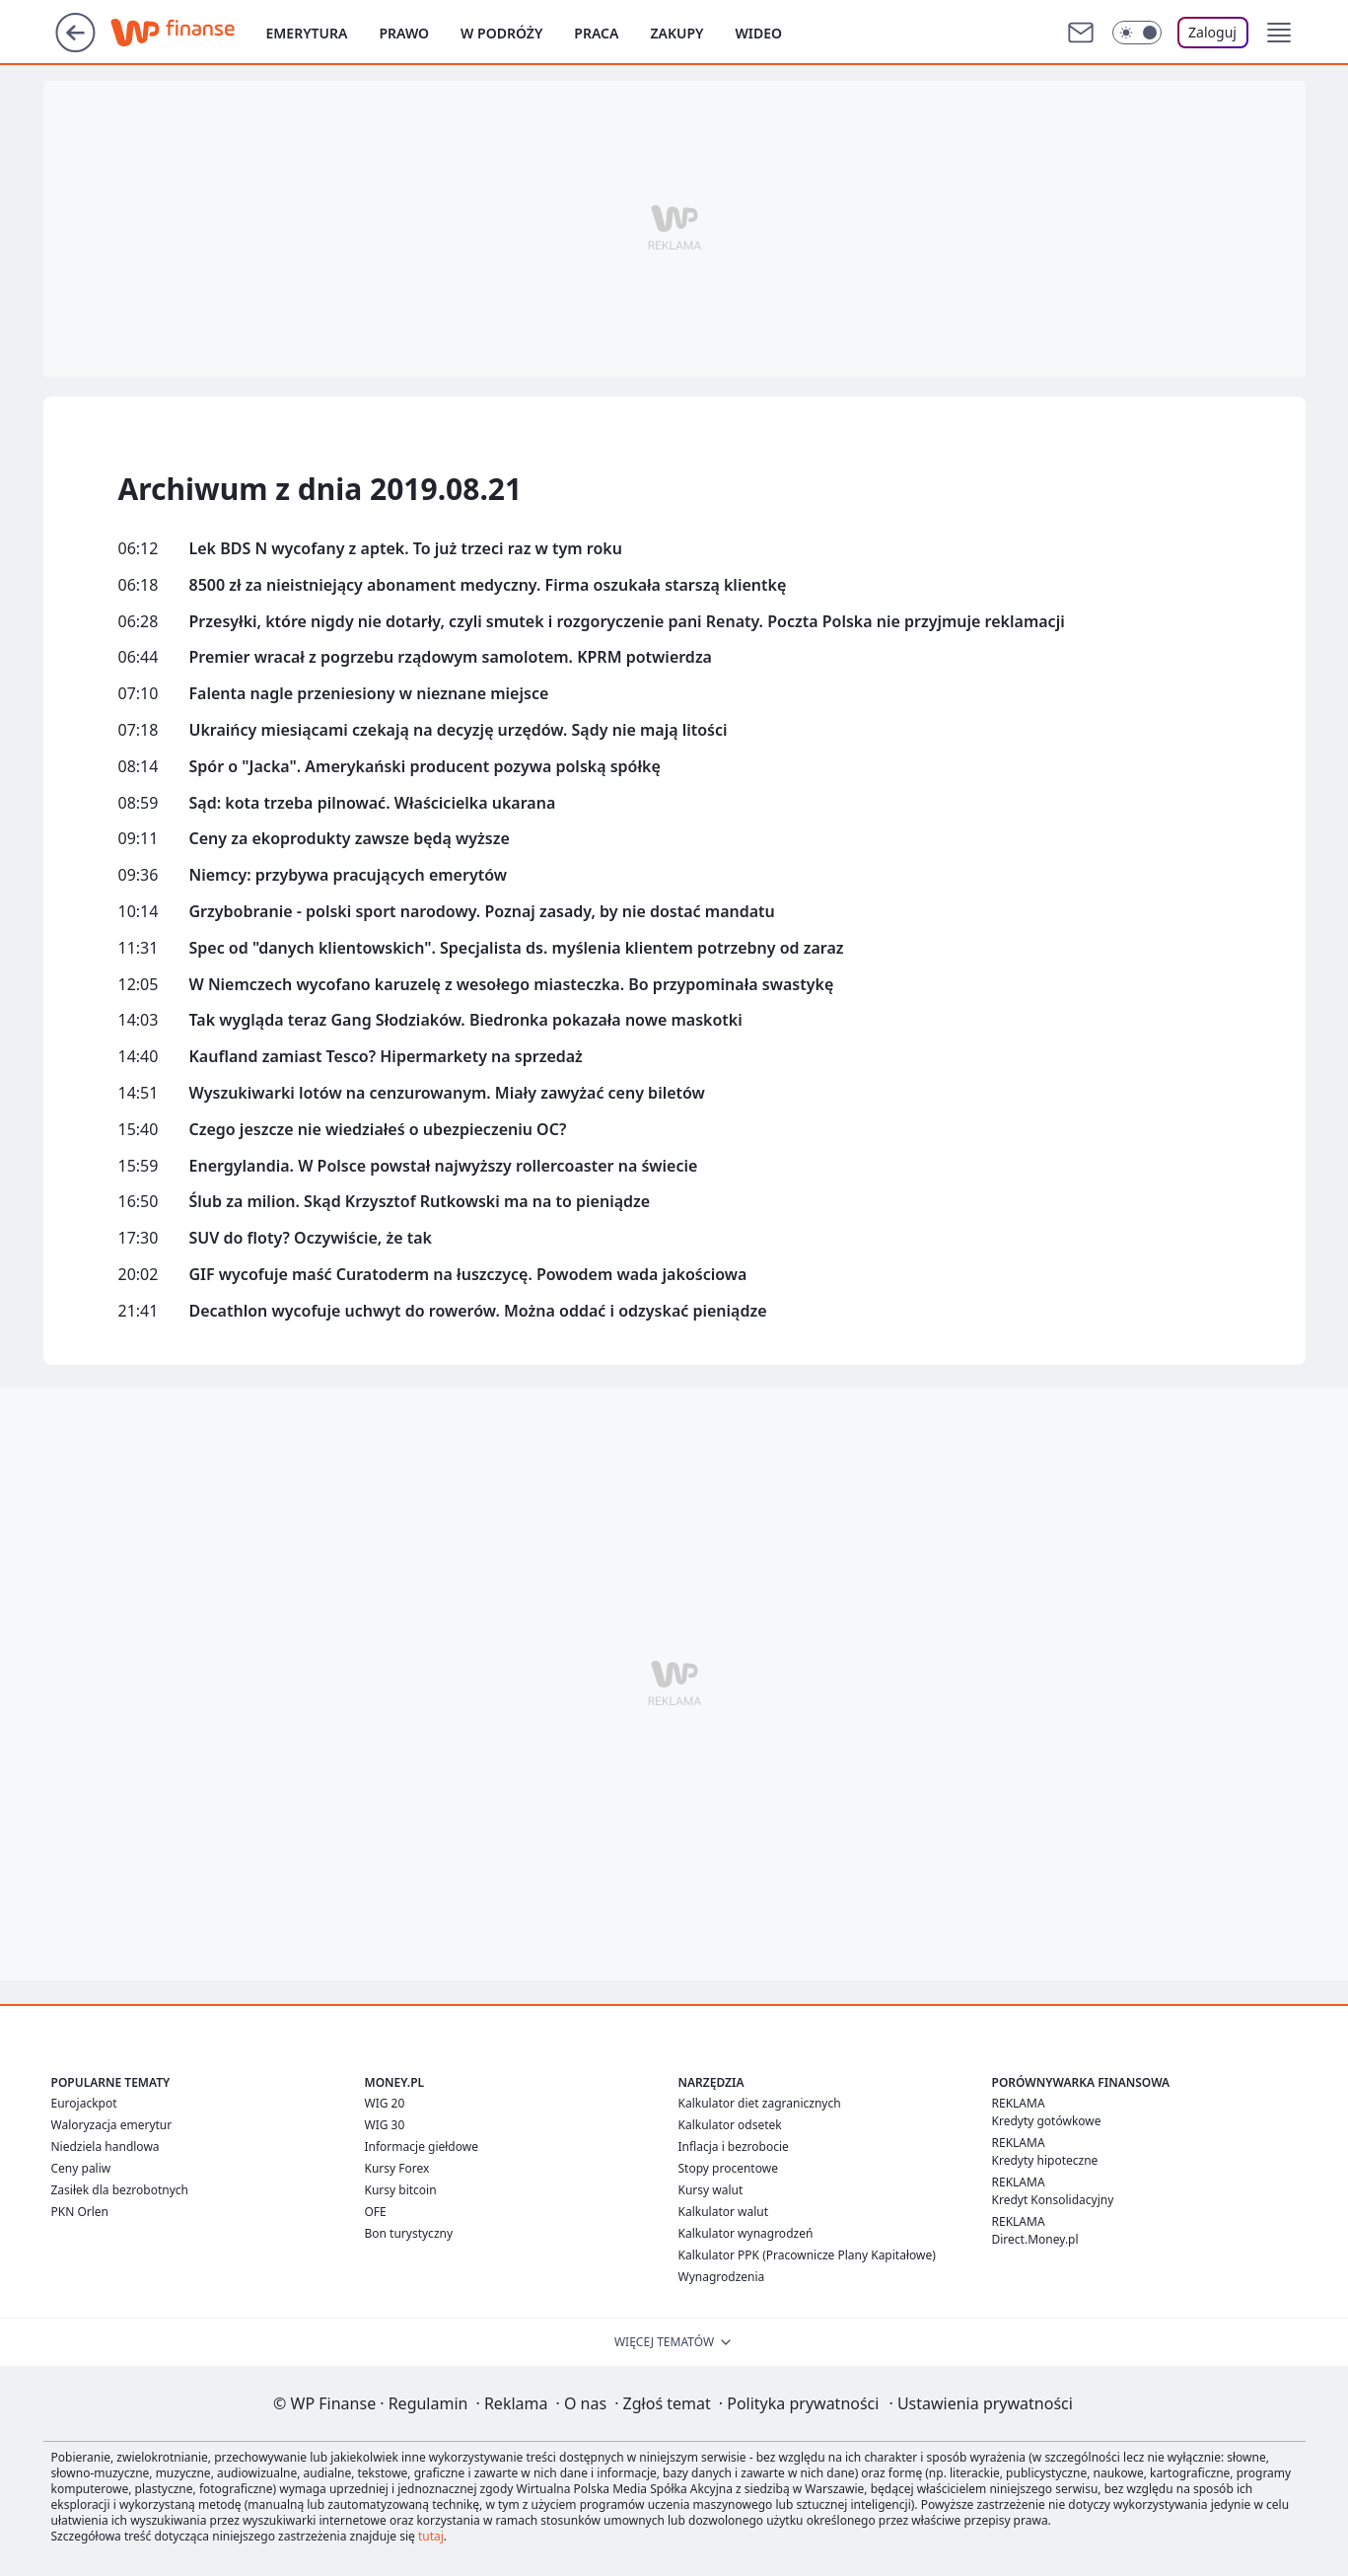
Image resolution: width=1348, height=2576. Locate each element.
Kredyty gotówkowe (1046, 2120)
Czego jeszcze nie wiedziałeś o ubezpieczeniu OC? (378, 1129)
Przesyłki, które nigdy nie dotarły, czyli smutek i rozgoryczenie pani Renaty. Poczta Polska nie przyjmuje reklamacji (627, 621)
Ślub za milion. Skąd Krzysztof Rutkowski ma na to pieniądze (420, 1201)
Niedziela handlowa (105, 2146)
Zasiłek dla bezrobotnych (120, 2190)
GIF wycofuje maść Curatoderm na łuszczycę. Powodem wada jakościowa (468, 1274)
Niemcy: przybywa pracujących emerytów (348, 875)
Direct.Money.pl (1035, 2239)
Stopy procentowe (728, 2168)
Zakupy (676, 33)
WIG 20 (385, 2103)
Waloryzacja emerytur (112, 2124)
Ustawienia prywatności (980, 2403)
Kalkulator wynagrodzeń (746, 2233)
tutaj (431, 2536)
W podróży (501, 33)
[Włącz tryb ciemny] (1137, 32)
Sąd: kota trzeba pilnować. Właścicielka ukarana (372, 803)
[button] (1279, 32)
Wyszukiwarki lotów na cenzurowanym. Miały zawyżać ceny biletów (447, 1093)
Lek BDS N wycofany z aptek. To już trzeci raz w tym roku (405, 548)
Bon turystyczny (409, 2233)
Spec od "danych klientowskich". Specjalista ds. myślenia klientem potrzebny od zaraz (516, 948)
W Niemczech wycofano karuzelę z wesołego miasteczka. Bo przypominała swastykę (511, 984)
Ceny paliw (81, 2168)
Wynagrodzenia (721, 2276)
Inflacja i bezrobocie (733, 2146)
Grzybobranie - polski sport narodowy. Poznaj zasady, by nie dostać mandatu (482, 911)
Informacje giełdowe (421, 2146)
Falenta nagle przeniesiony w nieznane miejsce (369, 693)
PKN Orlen (80, 2211)
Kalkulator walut (723, 2211)
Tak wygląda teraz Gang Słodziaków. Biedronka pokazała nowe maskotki (466, 1020)
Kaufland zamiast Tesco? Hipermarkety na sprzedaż (386, 1056)
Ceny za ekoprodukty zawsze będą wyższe (349, 838)
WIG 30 (385, 2124)
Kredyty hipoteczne (1045, 2160)
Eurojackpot (84, 2103)
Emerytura (307, 33)
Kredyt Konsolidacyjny (1053, 2199)
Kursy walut (711, 2190)
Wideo (759, 33)
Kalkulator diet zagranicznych (759, 2103)
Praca (596, 33)
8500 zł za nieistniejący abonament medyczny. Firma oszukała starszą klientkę (488, 585)
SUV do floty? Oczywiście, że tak (310, 1238)
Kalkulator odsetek (730, 2124)
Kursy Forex (397, 2168)
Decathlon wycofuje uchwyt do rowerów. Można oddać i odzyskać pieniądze (478, 1311)
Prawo (404, 33)
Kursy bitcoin (401, 2190)
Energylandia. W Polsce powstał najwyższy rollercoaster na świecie (443, 1166)
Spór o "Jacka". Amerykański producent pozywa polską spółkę (425, 766)
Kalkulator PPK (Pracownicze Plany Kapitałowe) (807, 2255)
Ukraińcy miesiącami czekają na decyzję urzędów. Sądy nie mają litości (458, 730)
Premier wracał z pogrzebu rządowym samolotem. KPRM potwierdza (450, 657)
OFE (376, 2211)
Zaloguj (1212, 32)
